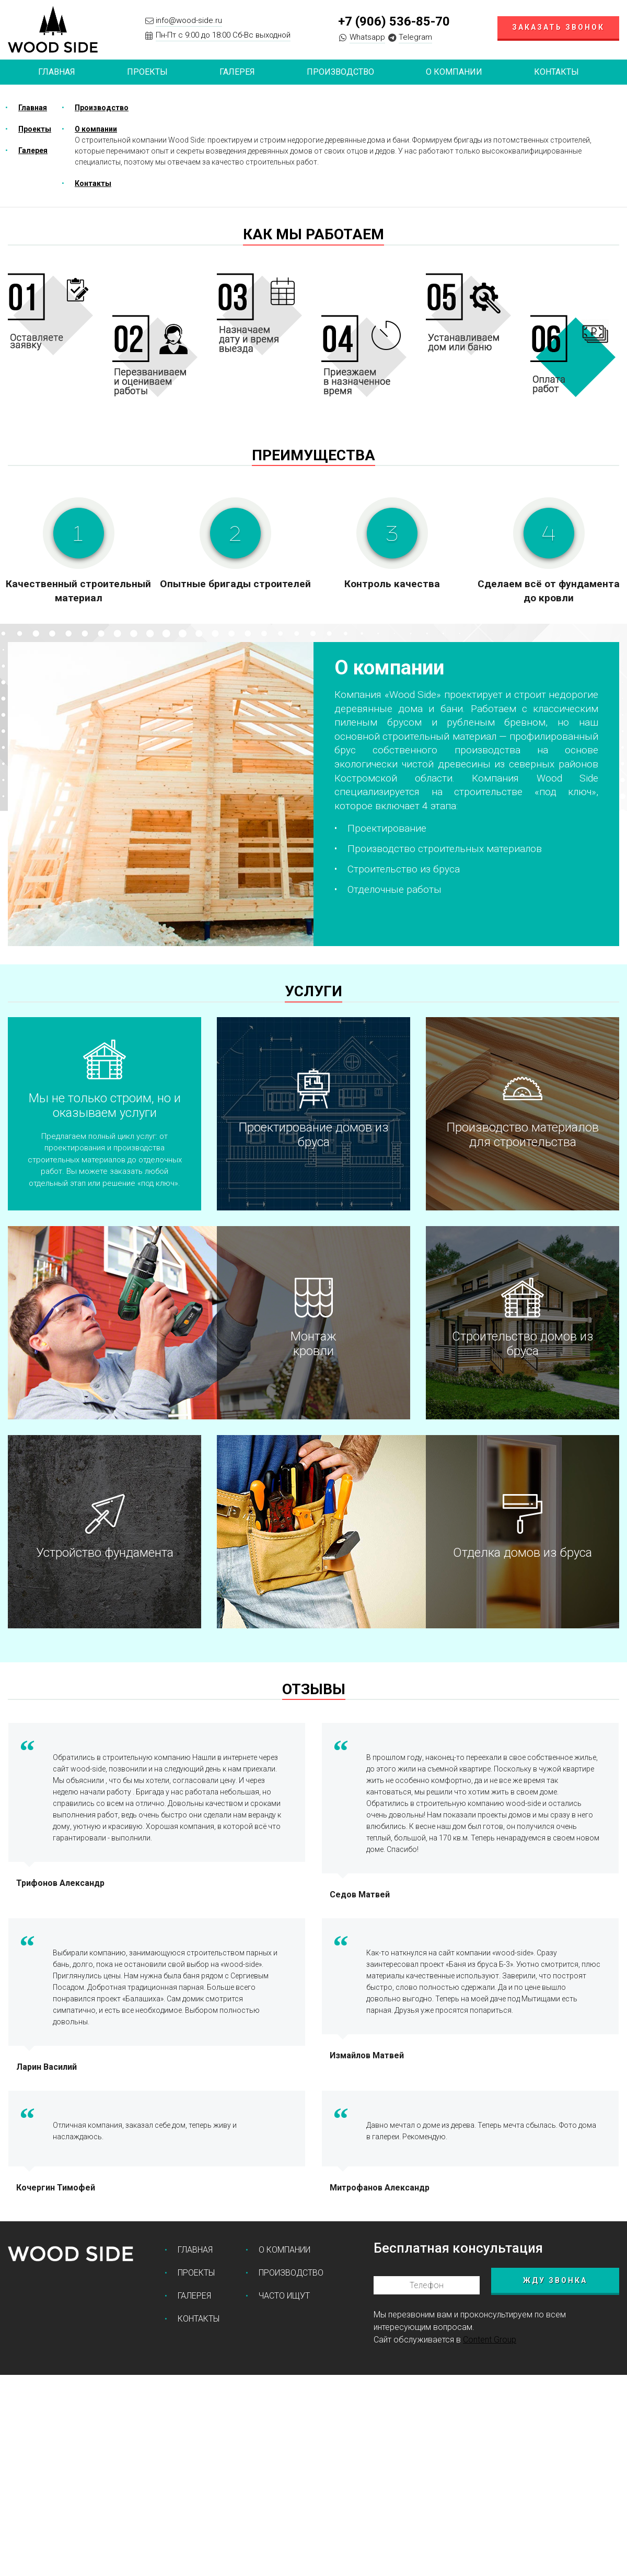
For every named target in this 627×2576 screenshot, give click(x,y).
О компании (454, 72)
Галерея (237, 72)
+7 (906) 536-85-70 (394, 21)
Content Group (489, 2340)
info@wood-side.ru (189, 20)
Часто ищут (284, 2296)
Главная (56, 72)
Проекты (34, 129)
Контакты (556, 72)
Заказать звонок (558, 27)
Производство (340, 72)
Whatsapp (367, 37)
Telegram (415, 37)
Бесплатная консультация (458, 2248)
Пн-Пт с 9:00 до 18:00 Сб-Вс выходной (223, 35)
